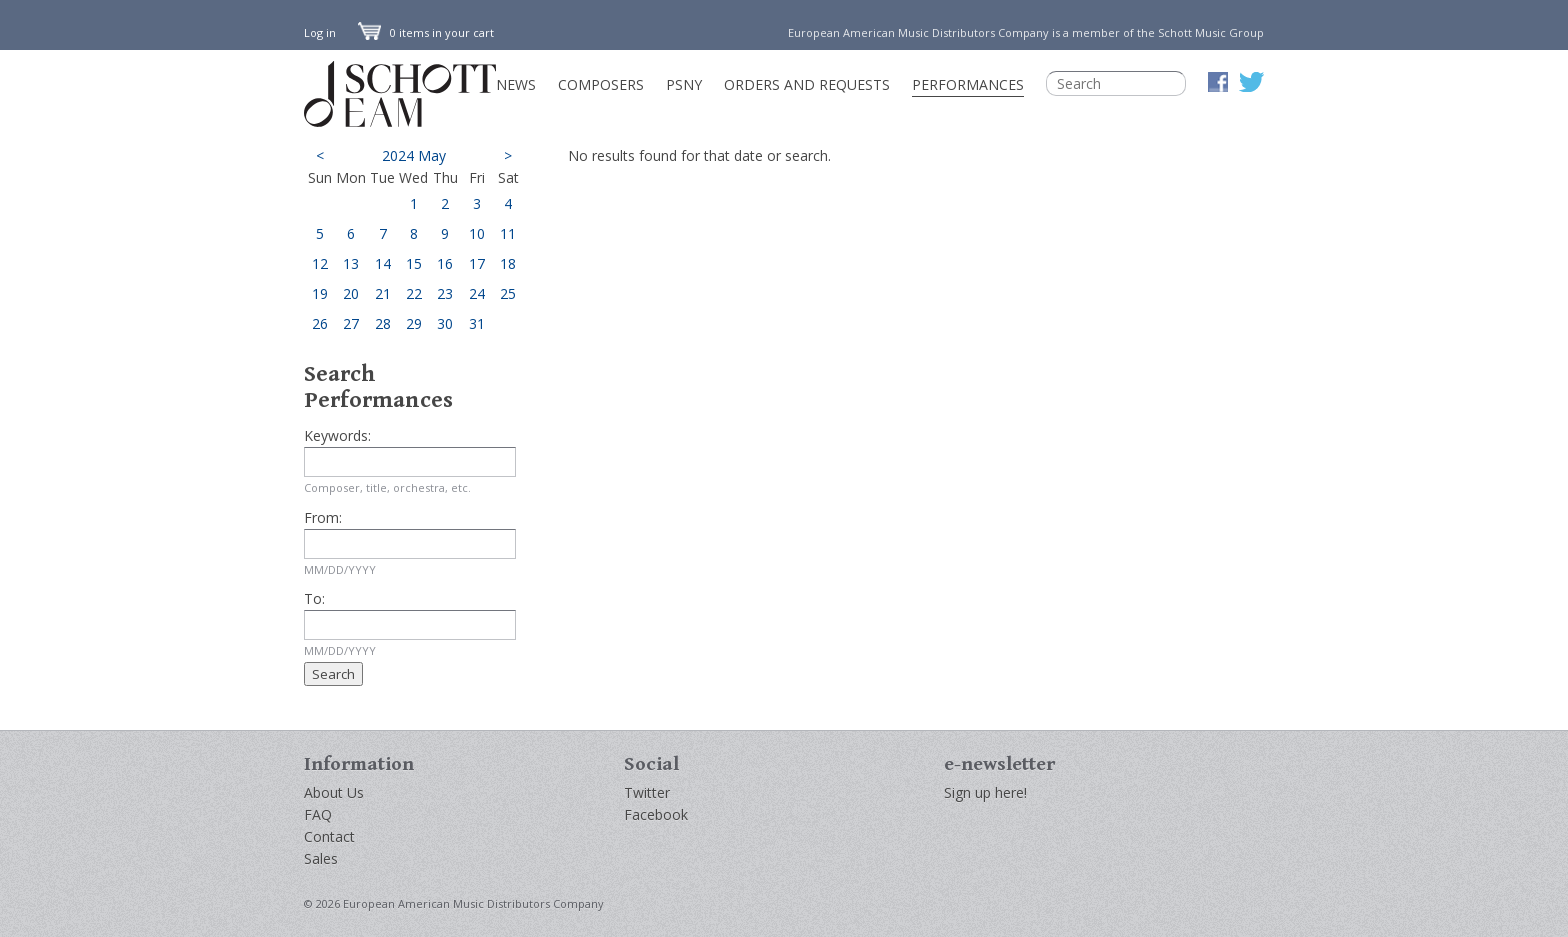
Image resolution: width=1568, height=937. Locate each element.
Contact (329, 836)
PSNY (684, 84)
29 (414, 323)
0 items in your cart (426, 32)
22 (414, 293)
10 (477, 233)
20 (351, 293)
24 (477, 293)
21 (383, 293)
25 (508, 293)
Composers (601, 84)
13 (351, 263)
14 (383, 263)
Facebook (656, 814)
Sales (321, 858)
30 (445, 323)
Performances (968, 84)
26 (320, 323)
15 (414, 263)
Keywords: (337, 435)
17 (477, 263)
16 (445, 263)
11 (508, 233)
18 (508, 263)
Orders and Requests (807, 84)
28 (383, 323)
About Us (334, 792)
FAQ (318, 814)
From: (323, 517)
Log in (320, 32)
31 (477, 323)
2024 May (414, 155)
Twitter (647, 792)
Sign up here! (985, 792)
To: (314, 598)
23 (445, 293)
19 (320, 293)
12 (320, 263)
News (516, 84)
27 (351, 323)
